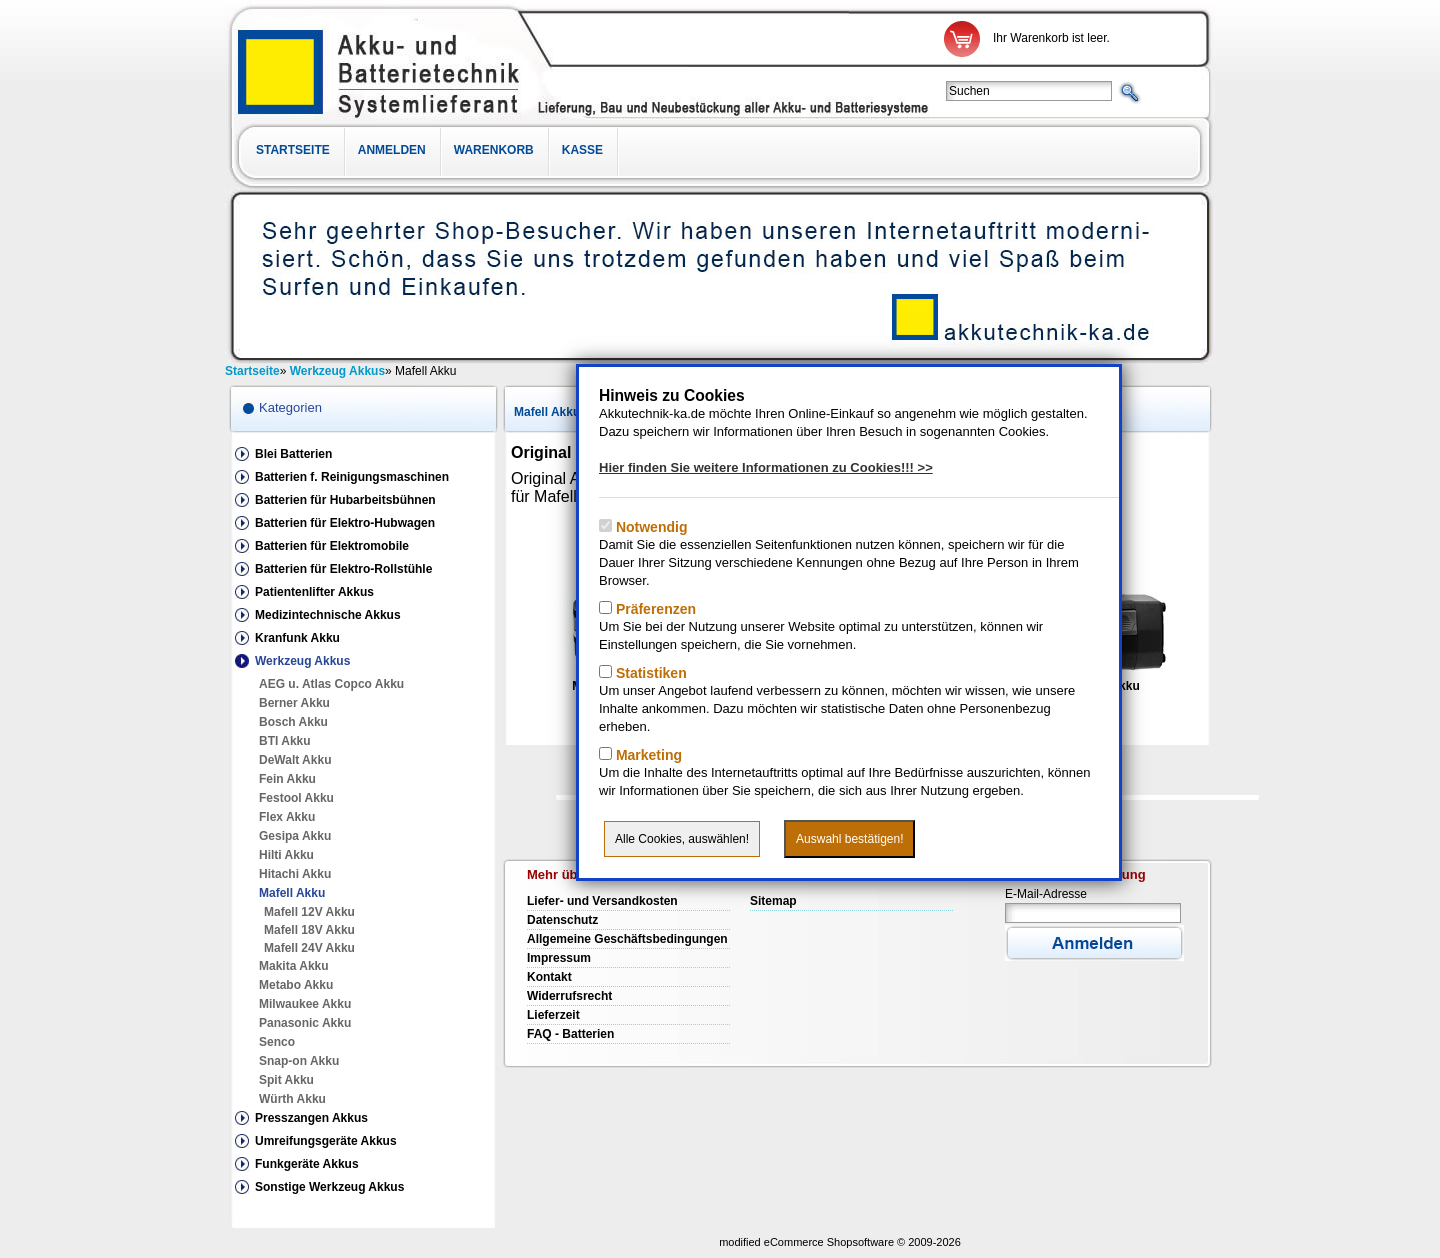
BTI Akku (285, 741)
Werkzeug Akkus (302, 661)
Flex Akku (287, 817)
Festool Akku (296, 798)
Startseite (293, 150)
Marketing (647, 755)
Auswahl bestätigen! (849, 839)
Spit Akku (286, 1080)
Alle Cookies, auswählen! (682, 839)
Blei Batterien (293, 454)
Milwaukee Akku (305, 1004)
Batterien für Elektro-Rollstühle (343, 569)
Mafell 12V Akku (309, 912)
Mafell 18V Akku (309, 930)
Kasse (582, 150)
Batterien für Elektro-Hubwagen (345, 523)
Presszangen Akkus (311, 1118)
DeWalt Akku (295, 760)
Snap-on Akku (299, 1061)
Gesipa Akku (295, 836)
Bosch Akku (293, 722)
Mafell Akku (292, 893)
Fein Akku (287, 779)
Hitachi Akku (295, 874)
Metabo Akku (296, 985)
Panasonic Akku (305, 1023)
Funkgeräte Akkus (307, 1164)
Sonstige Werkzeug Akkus (329, 1187)
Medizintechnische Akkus (328, 615)
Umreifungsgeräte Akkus (326, 1141)
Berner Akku (294, 703)
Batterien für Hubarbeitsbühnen (345, 500)
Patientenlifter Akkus (314, 592)
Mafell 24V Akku (309, 948)
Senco (277, 1042)
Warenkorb (494, 150)
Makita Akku (294, 966)
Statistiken (649, 673)
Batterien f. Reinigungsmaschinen (352, 477)
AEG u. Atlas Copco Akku (331, 684)
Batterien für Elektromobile (332, 546)
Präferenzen (654, 609)
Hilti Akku (286, 855)
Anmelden (392, 150)
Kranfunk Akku (297, 638)
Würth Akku (292, 1099)
